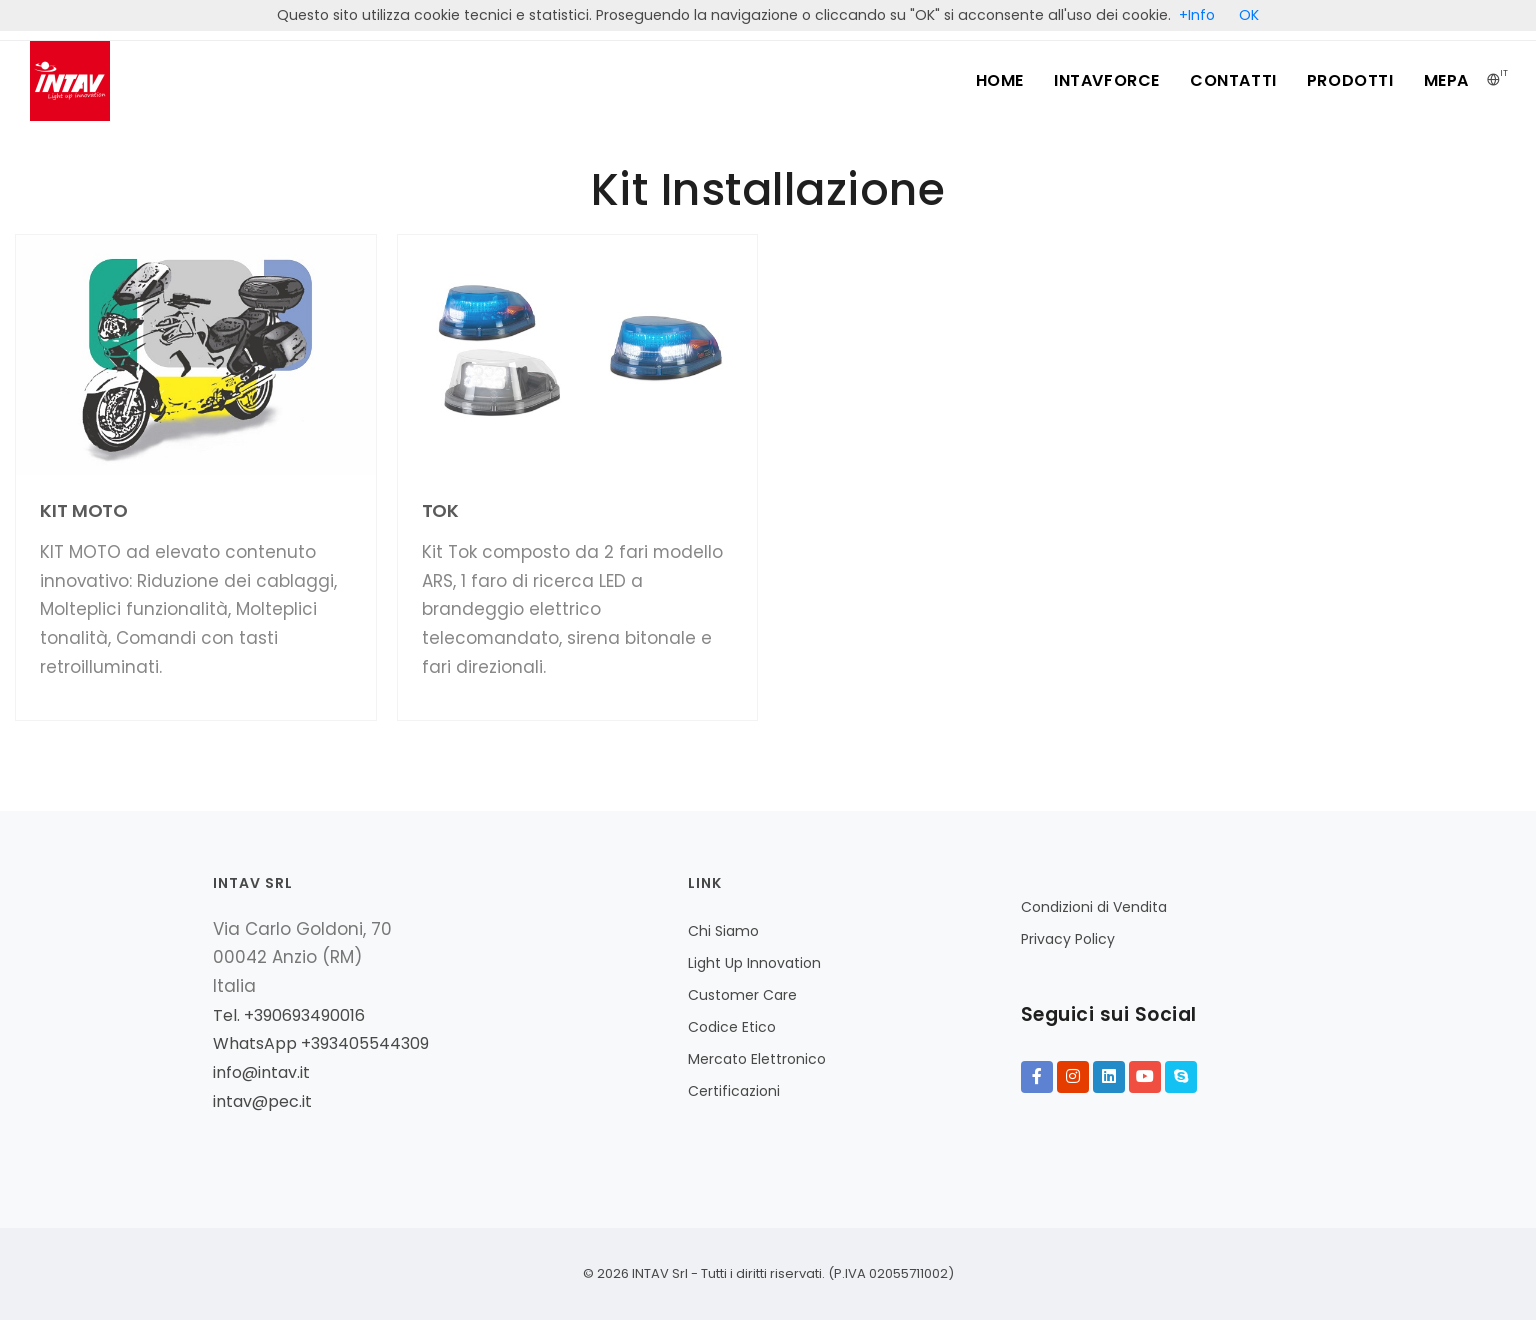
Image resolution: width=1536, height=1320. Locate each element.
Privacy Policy (1068, 939)
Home (1000, 80)
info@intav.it (261, 1072)
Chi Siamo (723, 931)
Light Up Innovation (754, 963)
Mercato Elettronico (757, 1059)
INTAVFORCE (1107, 80)
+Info (1197, 15)
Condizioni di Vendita (1094, 907)
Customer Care (742, 995)
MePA (1446, 80)
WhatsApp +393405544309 (321, 1043)
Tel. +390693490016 (289, 1015)
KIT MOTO (84, 510)
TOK (441, 510)
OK (1249, 15)
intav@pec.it (262, 1101)
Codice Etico (732, 1027)
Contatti (1233, 80)
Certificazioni (734, 1091)
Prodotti (1350, 80)
